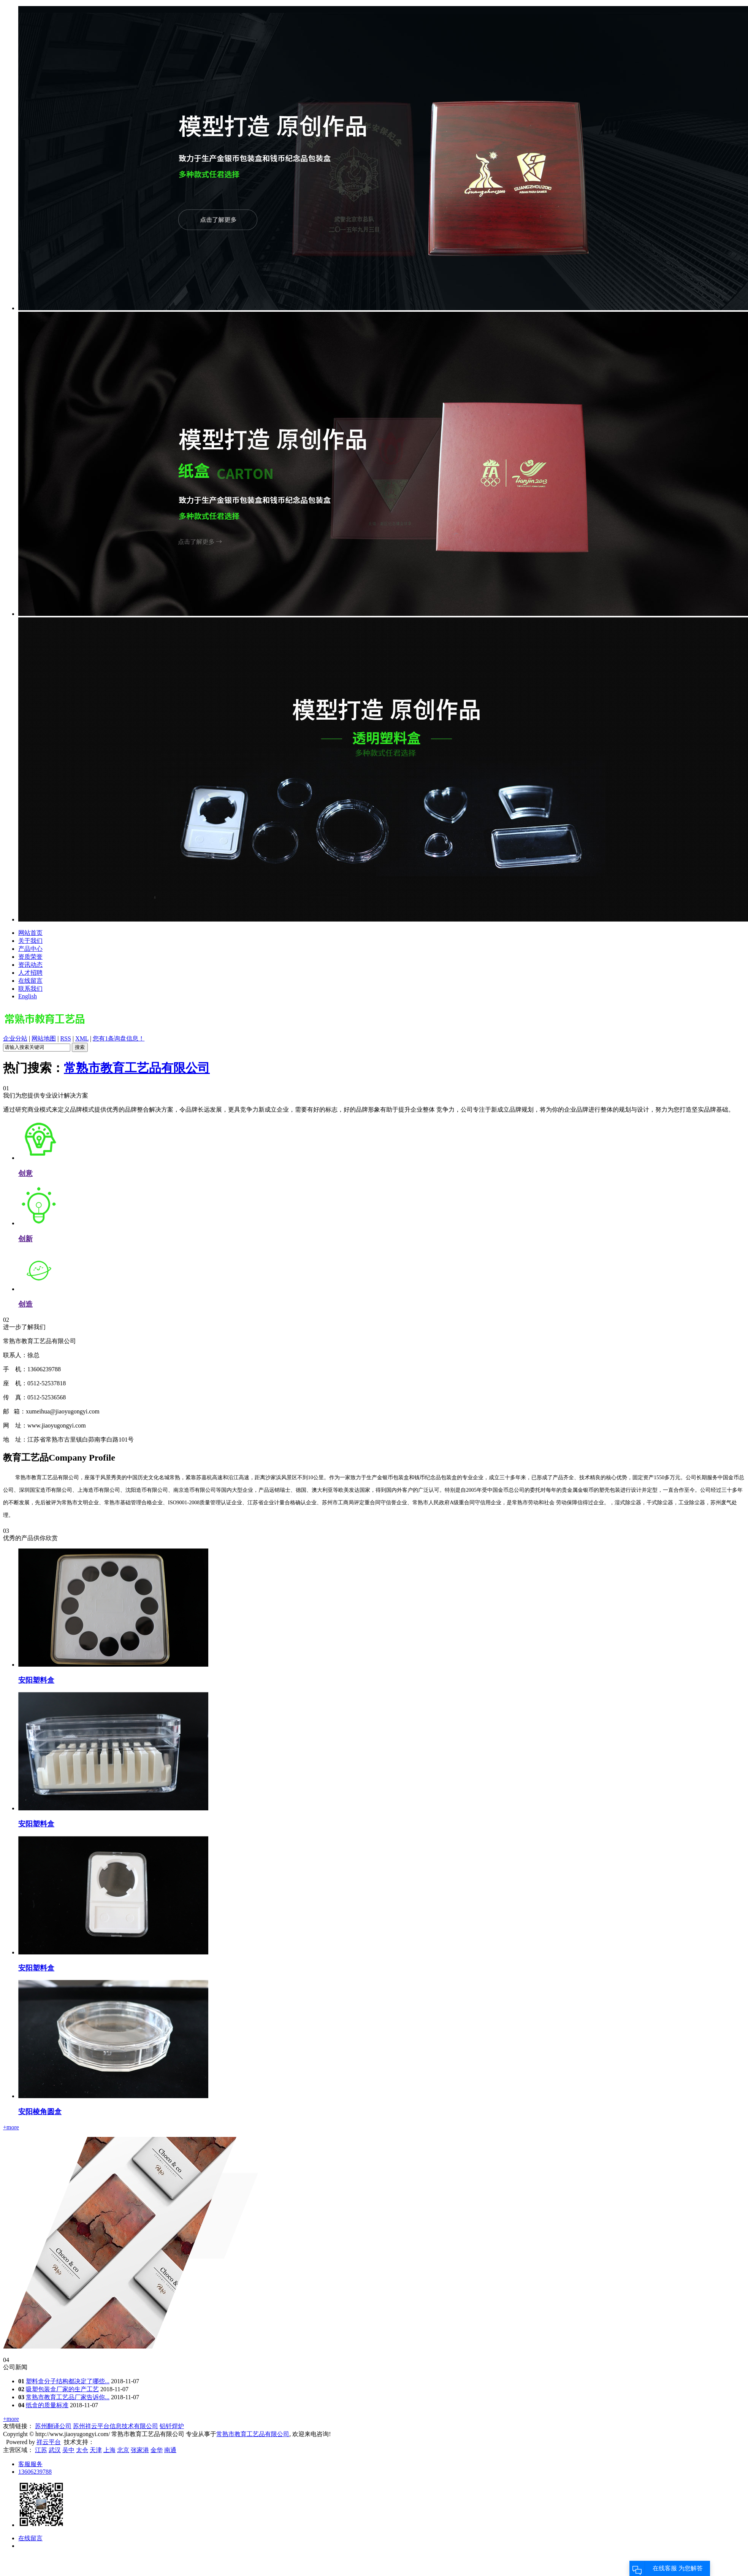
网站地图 (44, 1038)
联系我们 (30, 988)
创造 (25, 1304)
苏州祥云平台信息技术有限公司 (115, 2426)
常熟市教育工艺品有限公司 (137, 1068)
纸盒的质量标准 (47, 2405)
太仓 (82, 2450)
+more (11, 2127)
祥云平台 (48, 2442)
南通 (170, 2450)
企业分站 (15, 1038)
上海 (109, 2450)
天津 (96, 2450)
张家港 (140, 2450)
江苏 (41, 2450)
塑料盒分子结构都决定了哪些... (67, 2381)
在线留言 (30, 980)
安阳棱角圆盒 (40, 2112)
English (27, 996)
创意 (25, 1173)
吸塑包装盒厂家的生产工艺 (62, 2389)
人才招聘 (30, 972)
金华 (157, 2450)
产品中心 (30, 948)
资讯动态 (30, 964)
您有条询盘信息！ (118, 1038)
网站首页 (30, 933)
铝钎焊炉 (172, 2426)
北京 (123, 2450)
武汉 (55, 2450)
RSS (65, 1038)
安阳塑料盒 (36, 1680)
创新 (25, 1239)
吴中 (68, 2450)
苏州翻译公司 (53, 2426)
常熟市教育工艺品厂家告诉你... (67, 2397)
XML (82, 1038)
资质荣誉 (30, 956)
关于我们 (30, 940)
